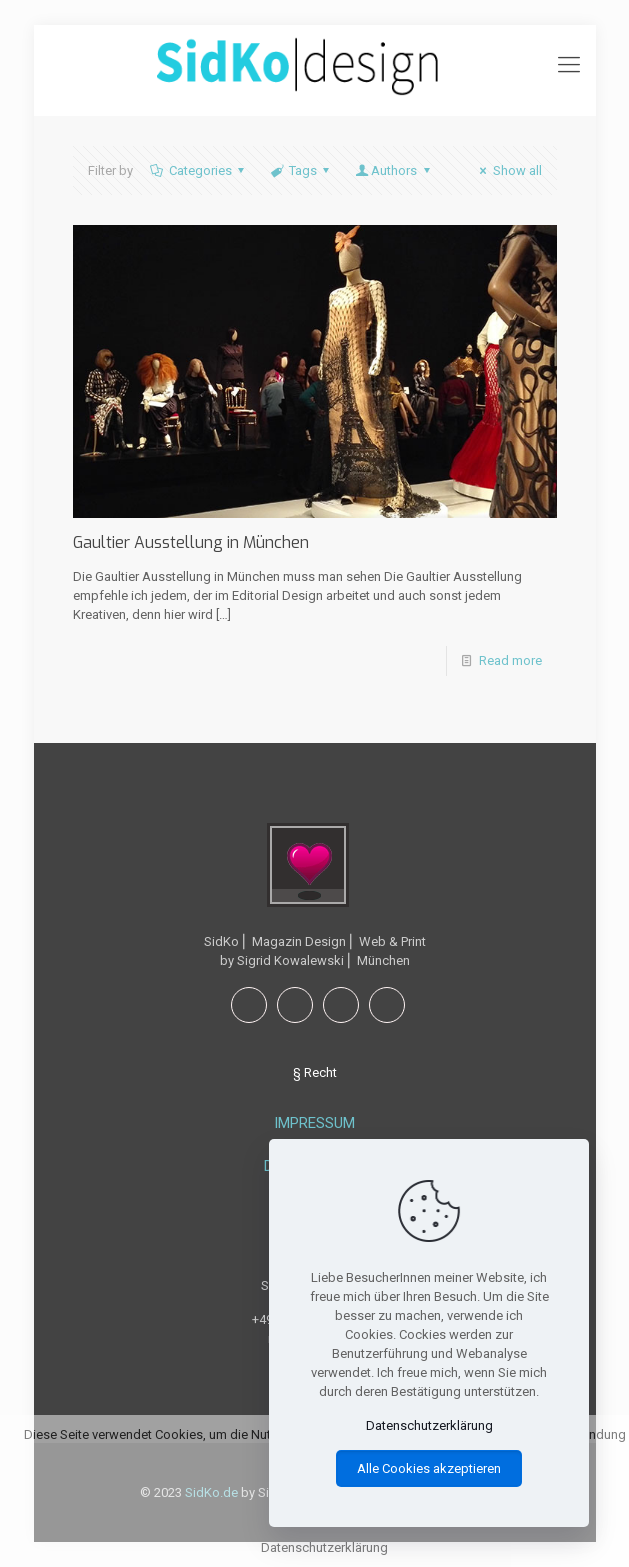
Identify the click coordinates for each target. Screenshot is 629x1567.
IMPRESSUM (314, 1123)
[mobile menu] (569, 65)
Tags (301, 170)
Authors (394, 170)
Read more (510, 660)
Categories (199, 170)
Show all (507, 170)
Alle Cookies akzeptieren (429, 1468)
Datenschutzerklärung (429, 1425)
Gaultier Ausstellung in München (191, 542)
